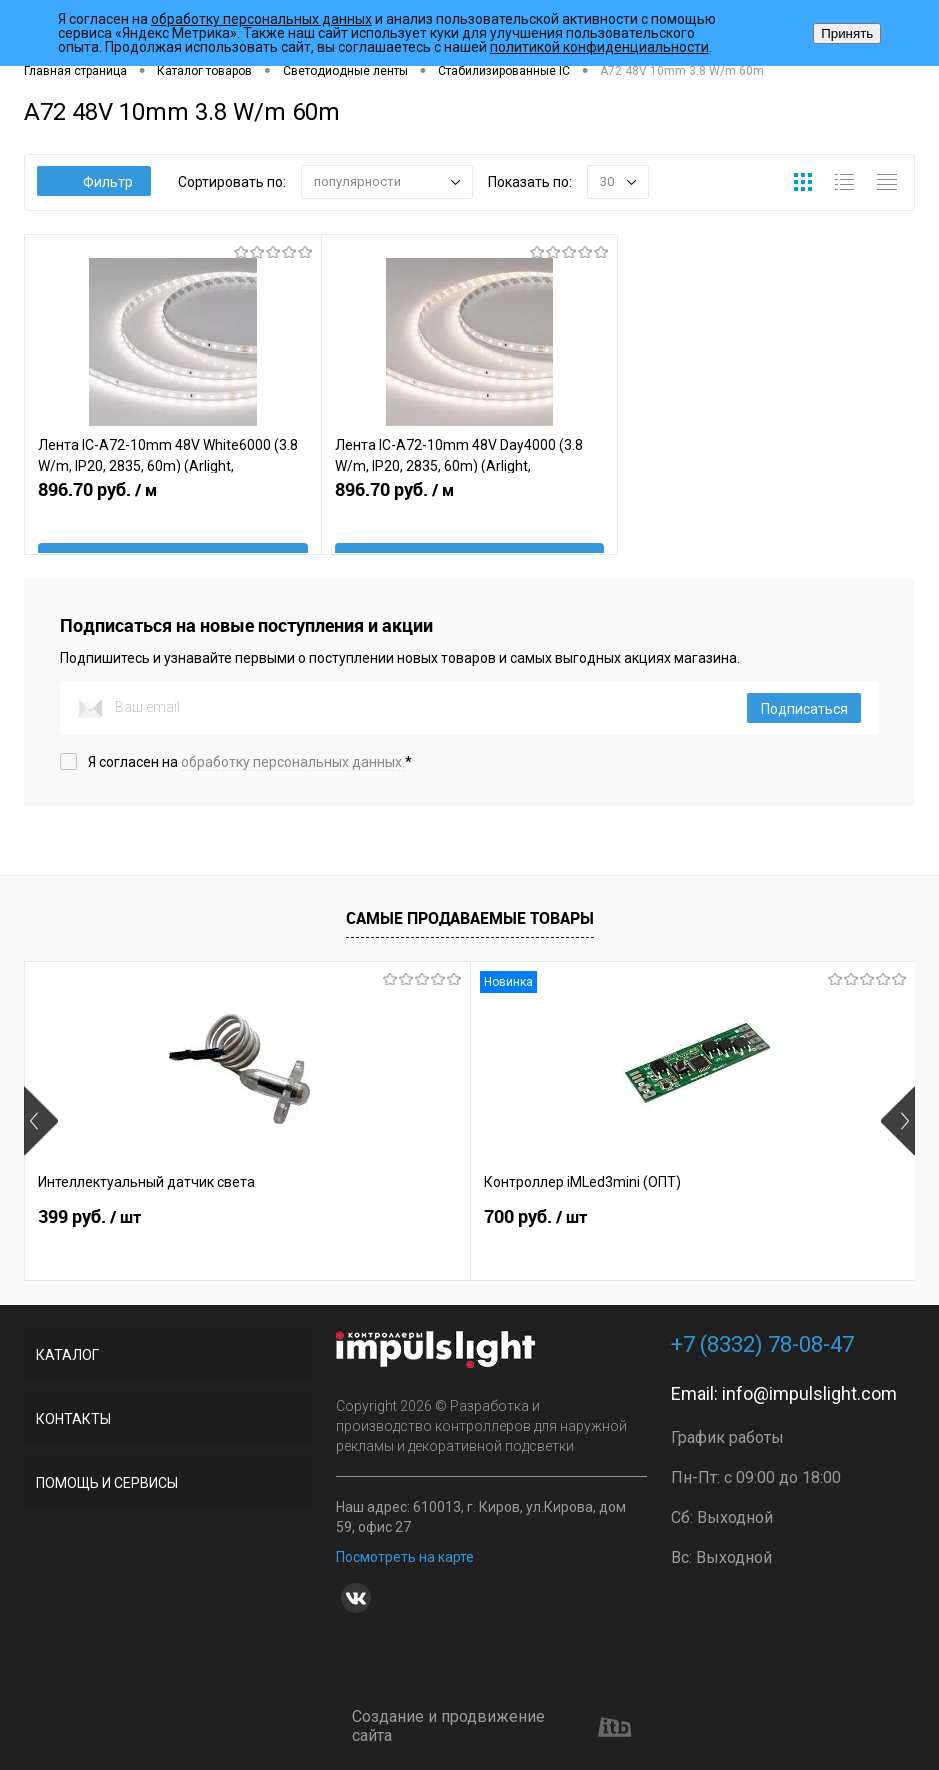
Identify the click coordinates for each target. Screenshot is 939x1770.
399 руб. (89, 1237)
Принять (847, 33)
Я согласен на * (250, 762)
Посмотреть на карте (405, 1557)
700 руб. (386, 1237)
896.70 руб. (173, 522)
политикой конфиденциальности (599, 47)
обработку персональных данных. (293, 762)
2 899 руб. (690, 1237)
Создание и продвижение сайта (491, 1726)
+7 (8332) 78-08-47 (762, 1344)
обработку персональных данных (261, 19)
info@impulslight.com (809, 1393)
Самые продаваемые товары (470, 919)
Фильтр (94, 182)
